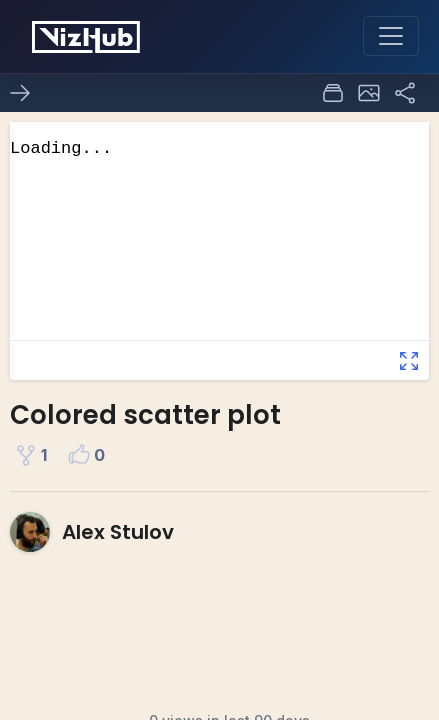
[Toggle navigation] (391, 36)
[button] (369, 93)
